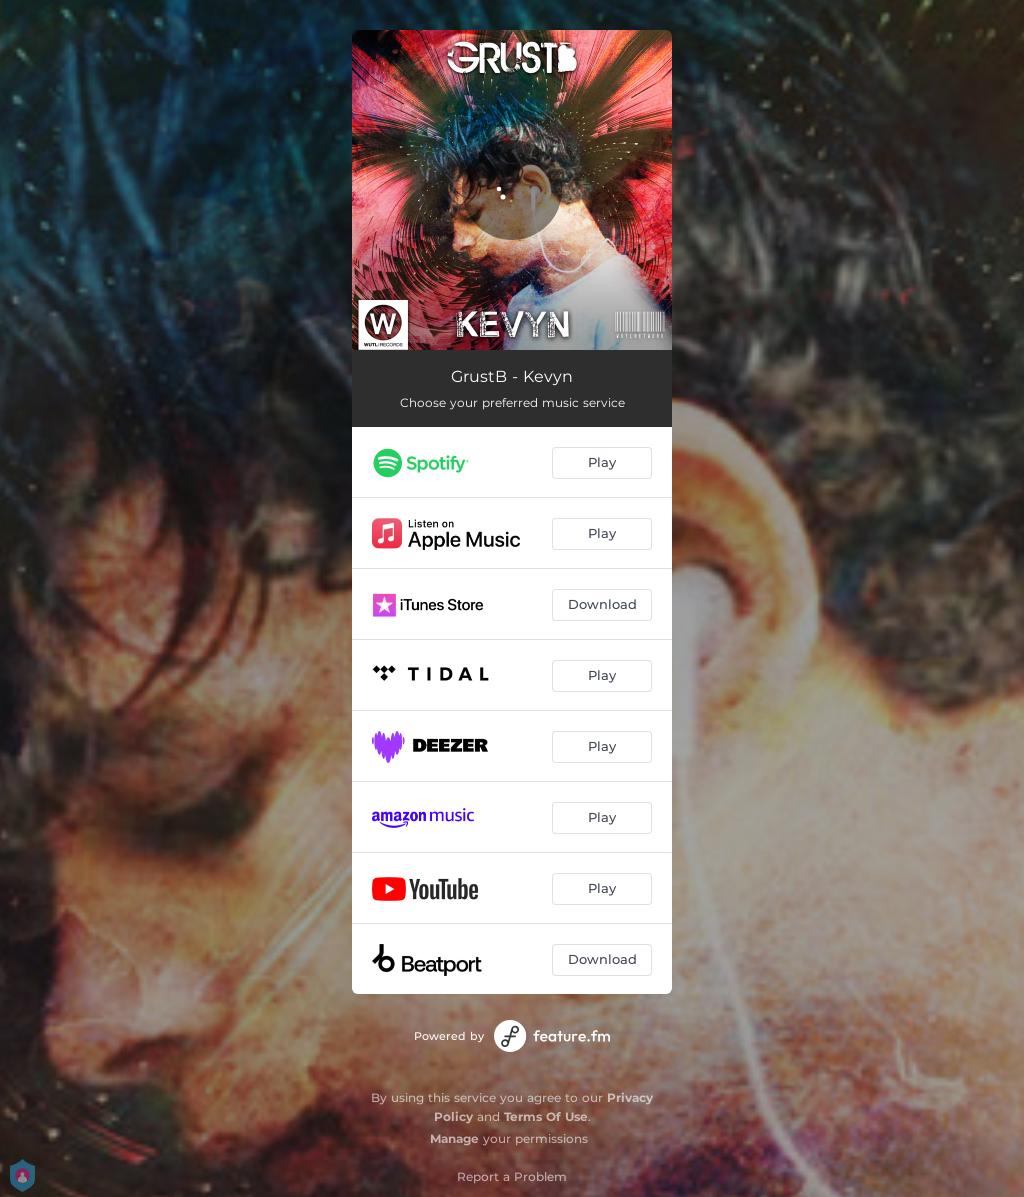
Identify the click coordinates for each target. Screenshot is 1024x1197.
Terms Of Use (546, 1116)
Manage (454, 1138)
